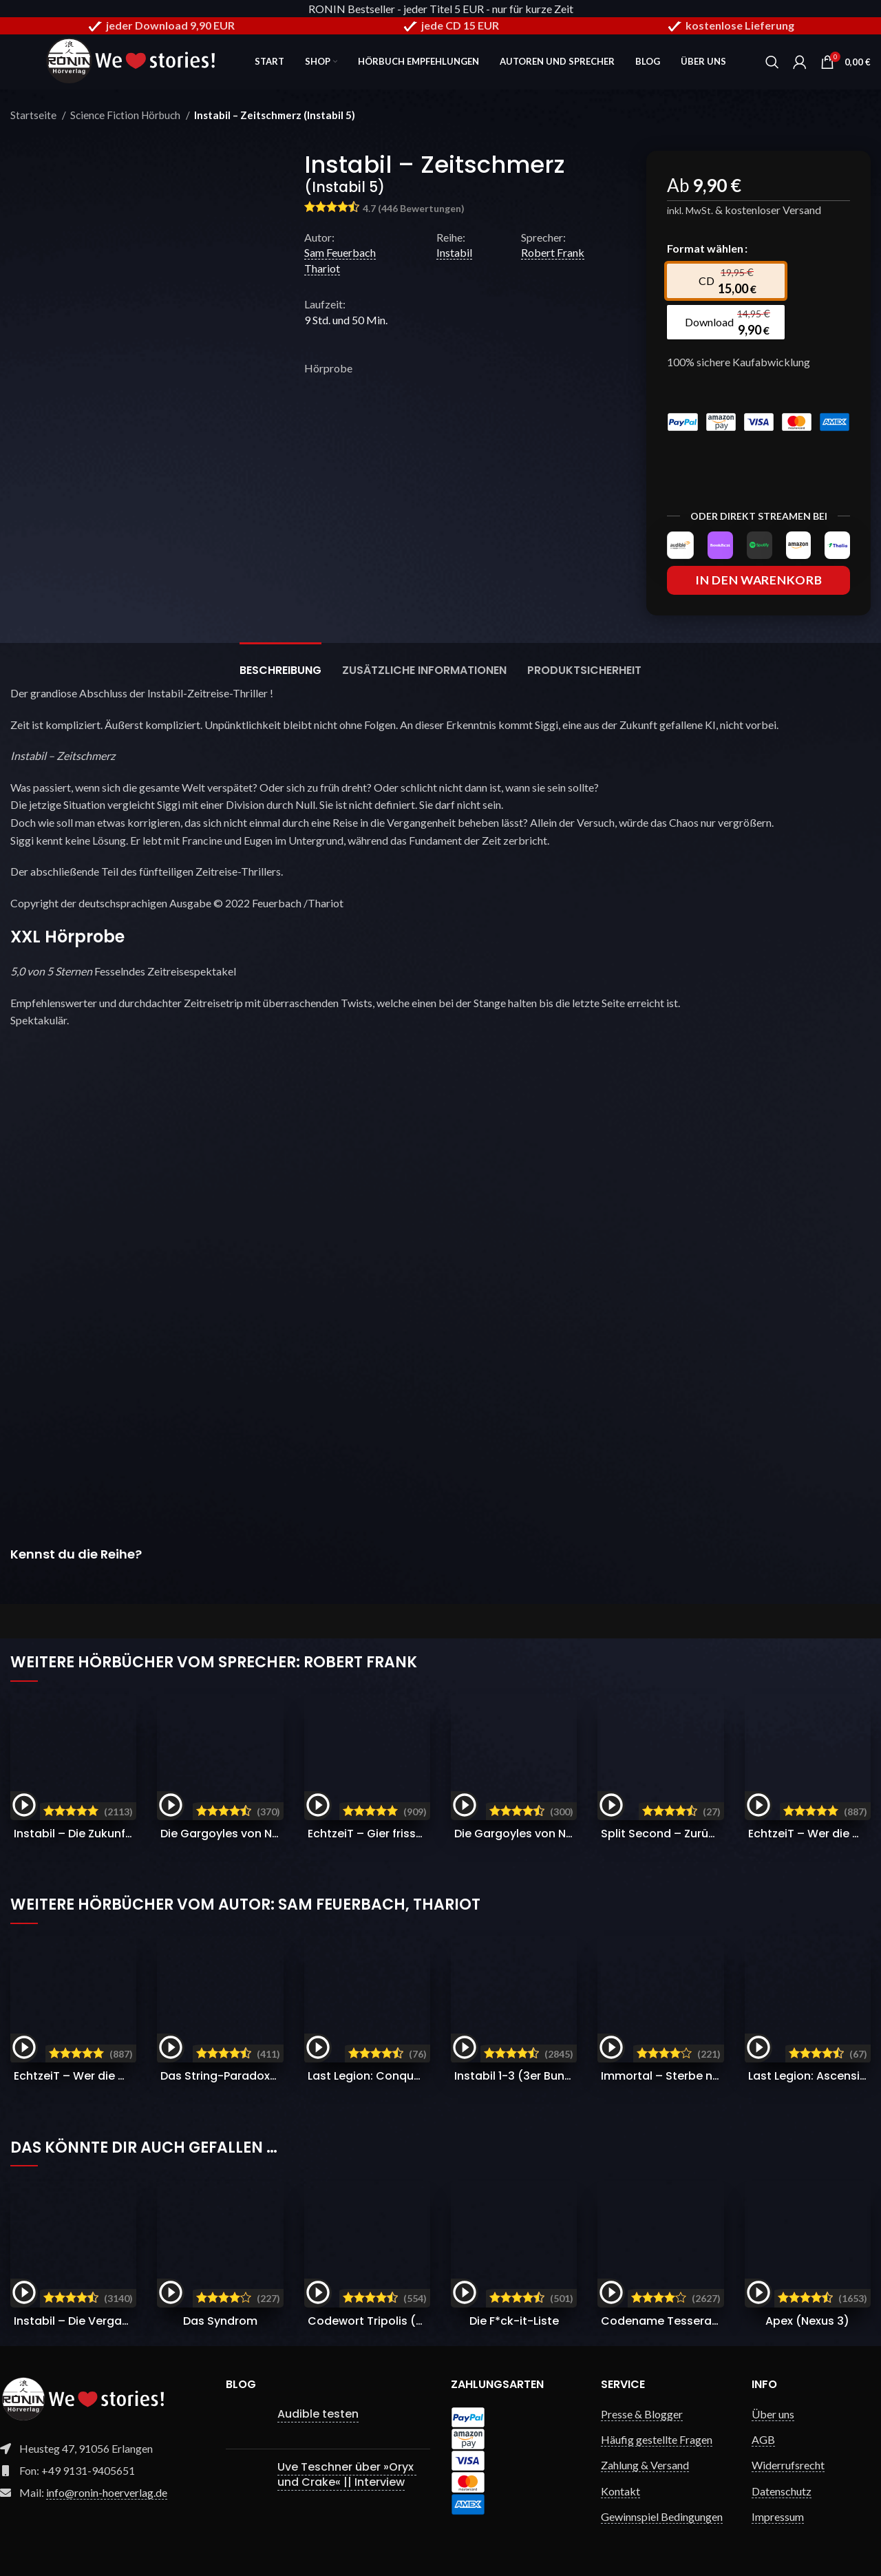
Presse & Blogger (642, 2413)
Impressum (778, 2516)
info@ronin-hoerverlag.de (106, 2492)
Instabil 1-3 (520, 2076)
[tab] (280, 663)
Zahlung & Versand (645, 2465)
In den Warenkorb (758, 580)
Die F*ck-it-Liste (514, 2321)
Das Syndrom (220, 2321)
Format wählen (705, 248)
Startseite (34, 115)
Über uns (773, 2413)
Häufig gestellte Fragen (656, 2439)
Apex (807, 2321)
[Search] (772, 62)
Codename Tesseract (689, 2321)
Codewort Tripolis (400, 2321)
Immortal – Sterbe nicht (705, 2076)
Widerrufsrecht (788, 2465)
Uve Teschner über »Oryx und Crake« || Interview (346, 2474)
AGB (763, 2439)
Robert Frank (552, 252)
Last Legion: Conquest (405, 2076)
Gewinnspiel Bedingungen (662, 2516)
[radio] (725, 281)
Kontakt (620, 2491)
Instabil (454, 252)
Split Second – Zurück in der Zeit (689, 1833)
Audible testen (318, 2414)
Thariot (322, 268)
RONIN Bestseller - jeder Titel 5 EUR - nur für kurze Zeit (440, 8)
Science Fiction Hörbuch (126, 115)
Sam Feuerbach (340, 252)
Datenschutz (781, 2491)
